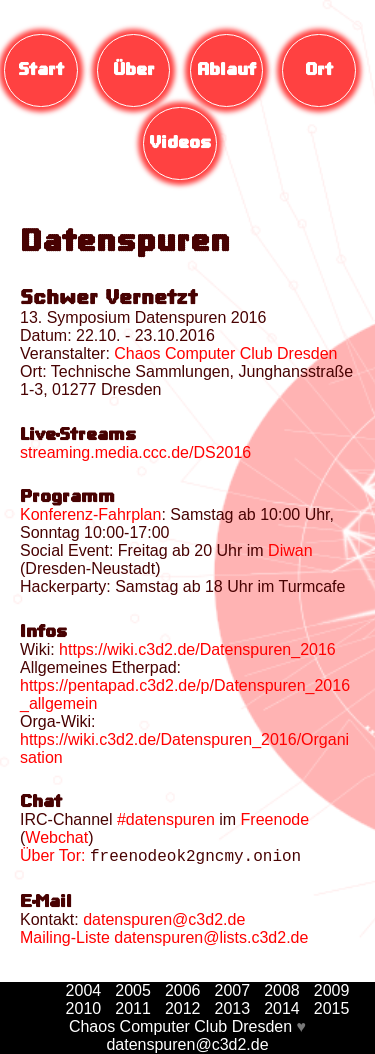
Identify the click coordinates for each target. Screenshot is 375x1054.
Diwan (290, 550)
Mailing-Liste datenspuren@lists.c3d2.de (164, 940)
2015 (332, 1008)
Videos (180, 143)
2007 (233, 990)
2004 (84, 990)
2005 (133, 990)
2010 (84, 1008)
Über (134, 70)
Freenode (275, 819)
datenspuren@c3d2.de (164, 922)
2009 (332, 990)
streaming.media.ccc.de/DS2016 (135, 452)
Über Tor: (53, 858)
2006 (183, 990)
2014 (282, 1008)
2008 (282, 990)
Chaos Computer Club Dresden (180, 1026)
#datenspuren (166, 819)
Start (41, 70)
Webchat (56, 837)
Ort (319, 70)
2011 (133, 1008)
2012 (183, 1008)
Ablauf (226, 70)
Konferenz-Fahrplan (90, 514)
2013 (233, 1008)
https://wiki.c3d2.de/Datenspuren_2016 (197, 649)
